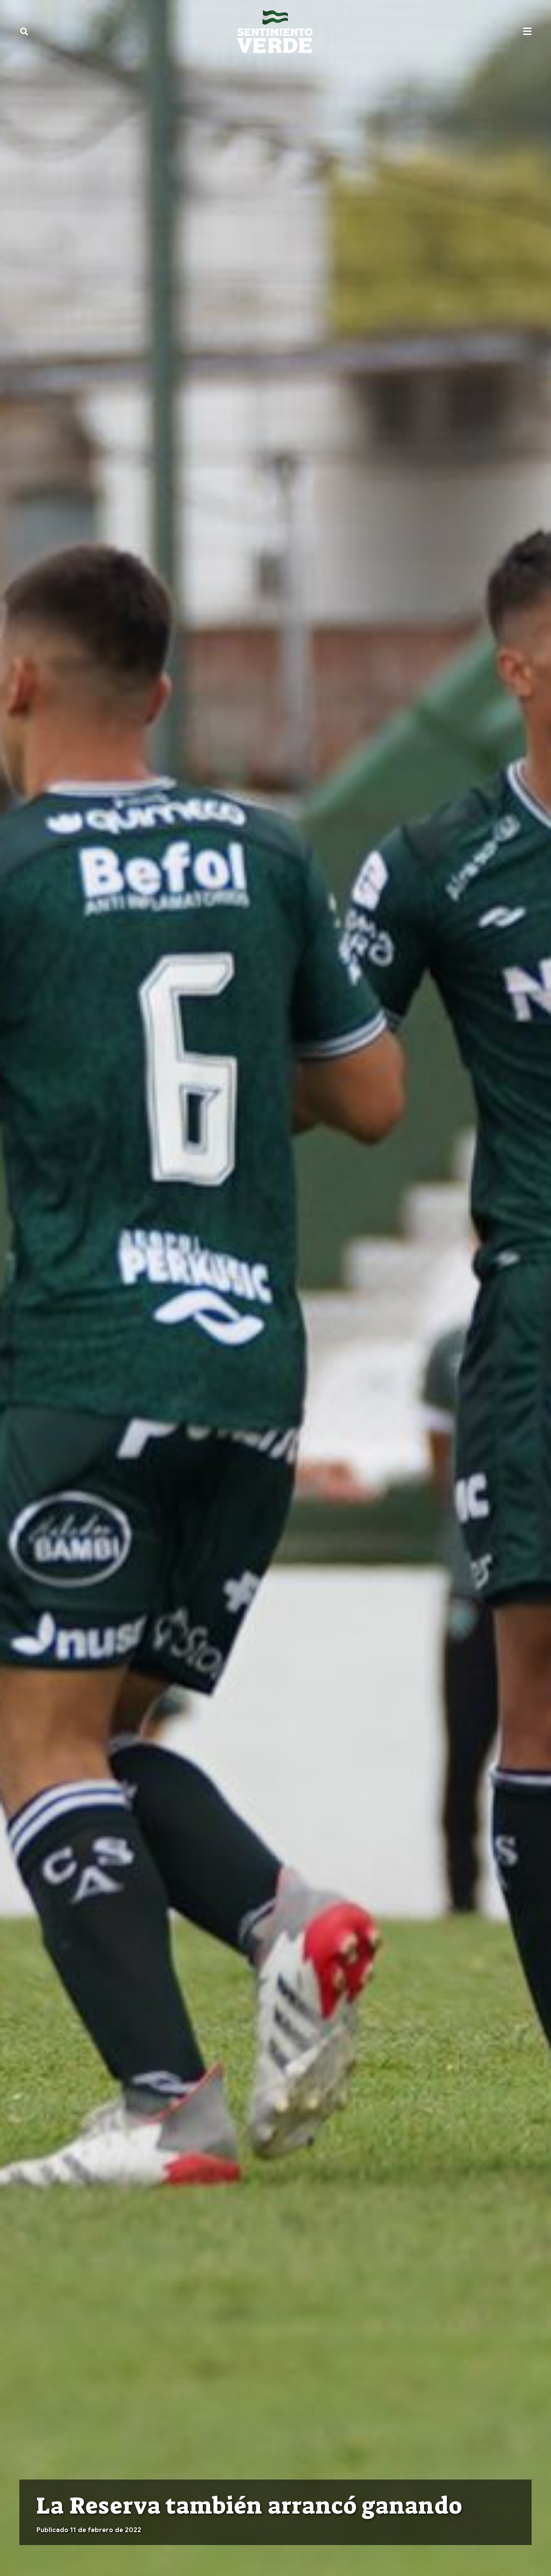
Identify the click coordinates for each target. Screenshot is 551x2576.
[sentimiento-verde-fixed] (275, 31)
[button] (24, 31)
